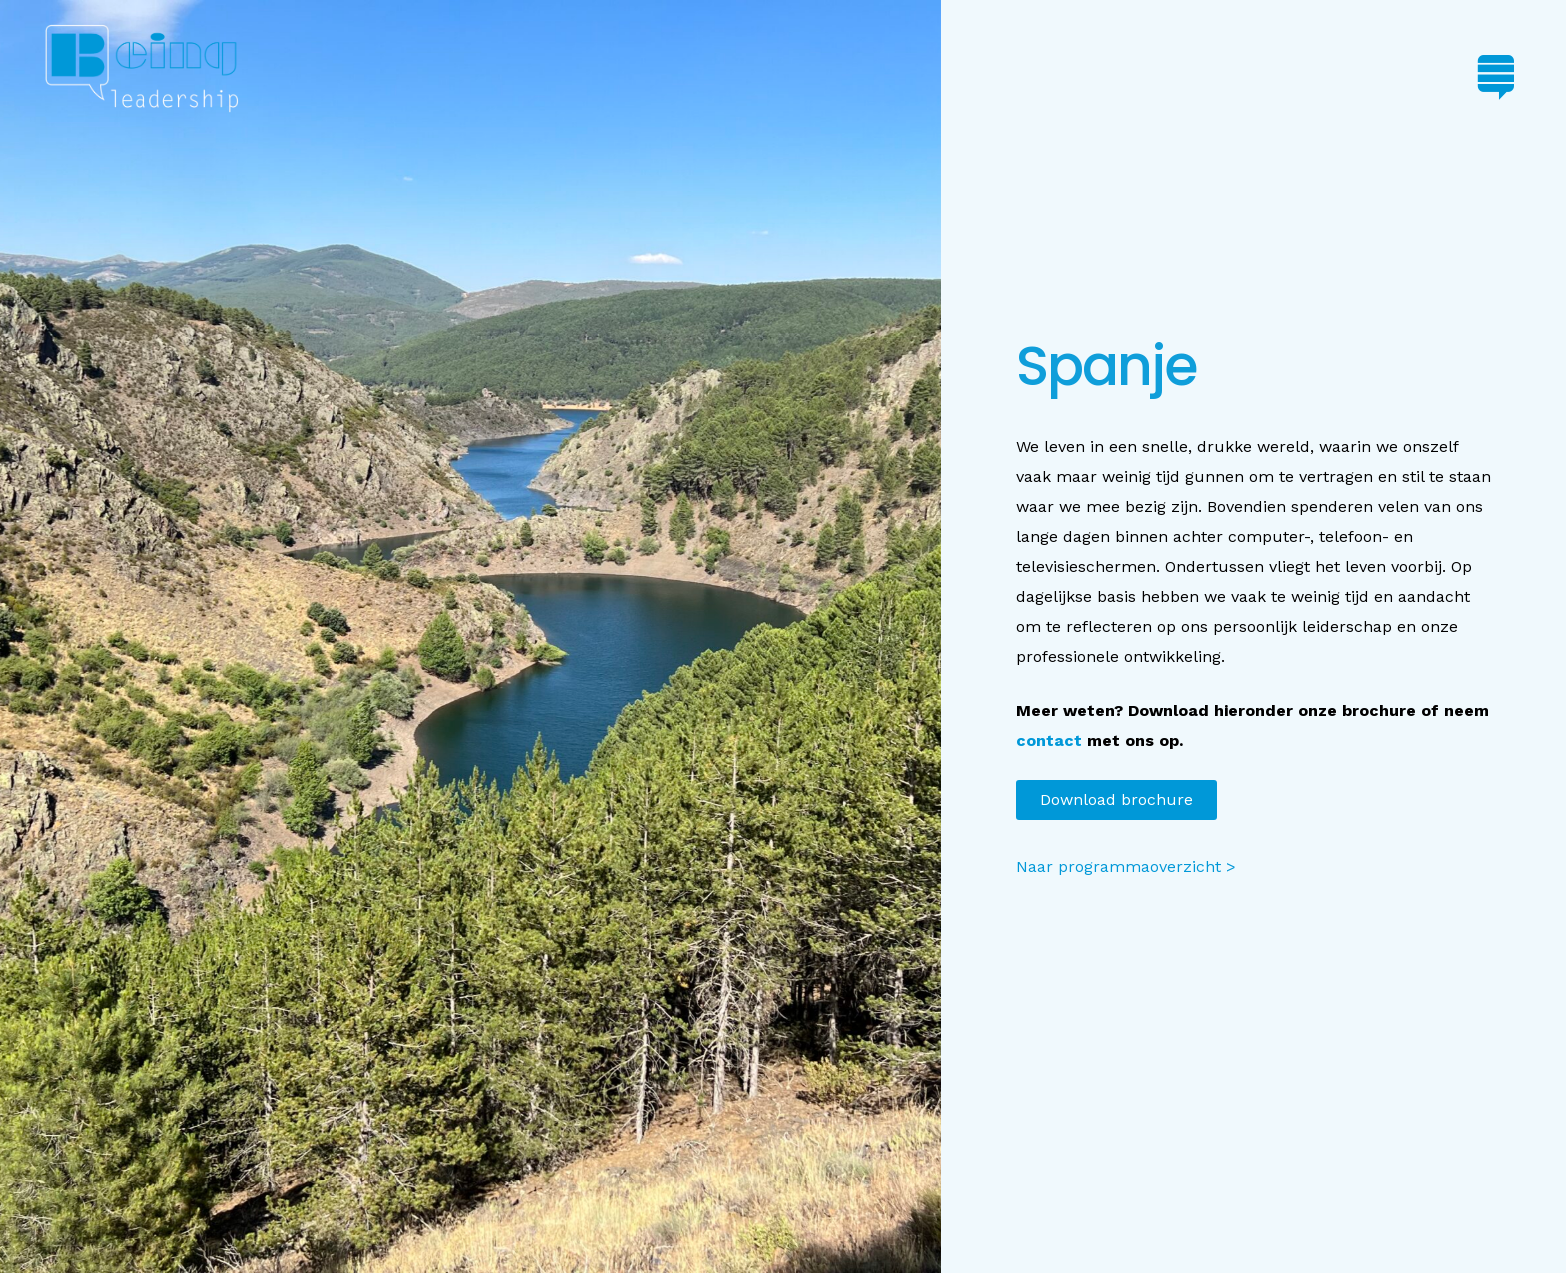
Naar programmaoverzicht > (1126, 866)
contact (1049, 740)
